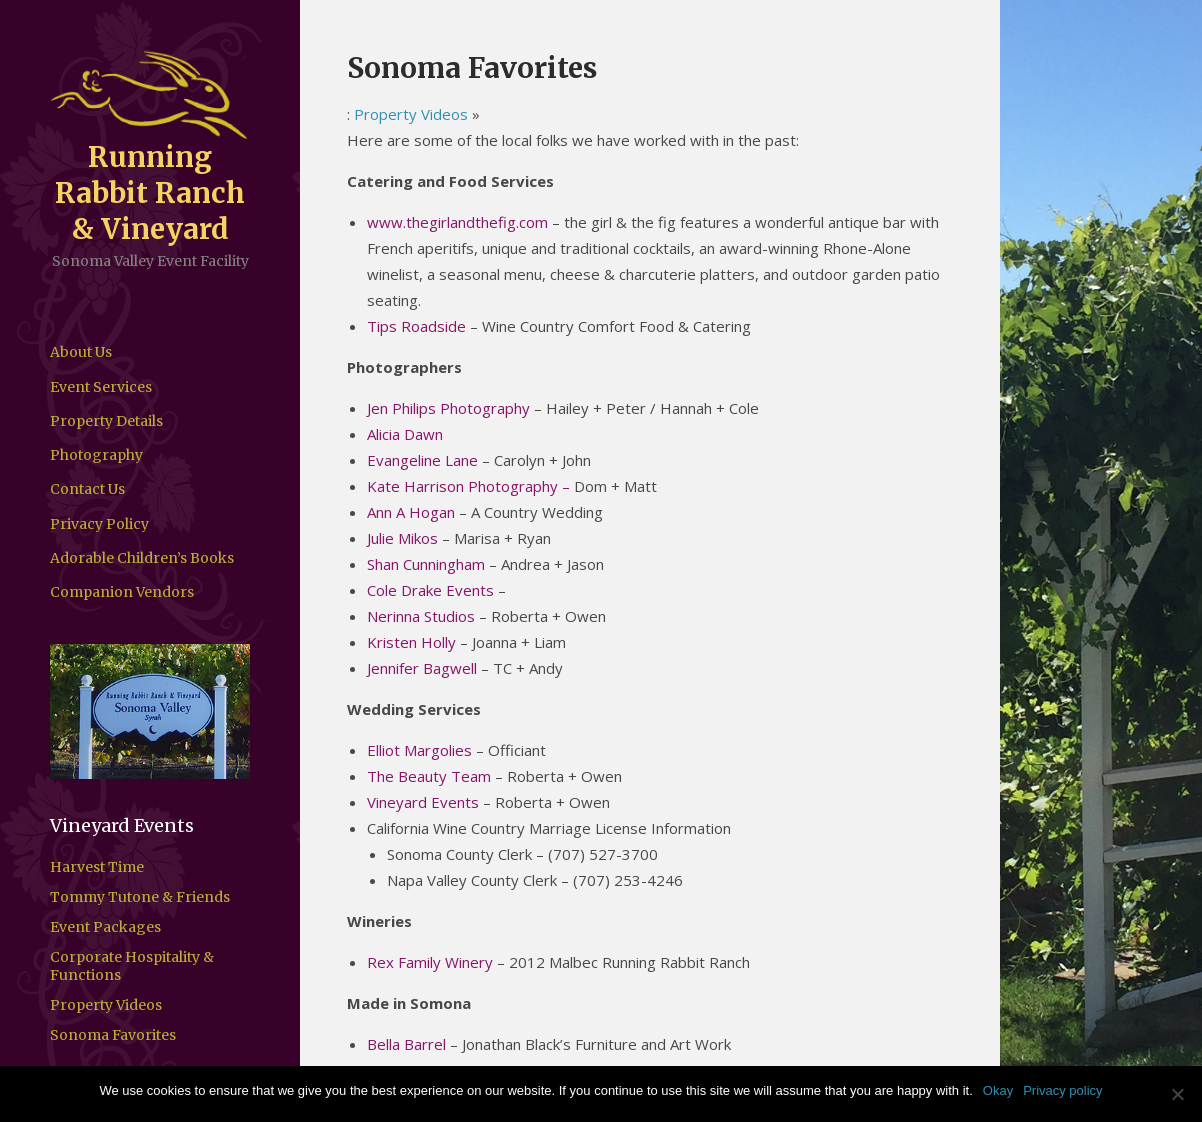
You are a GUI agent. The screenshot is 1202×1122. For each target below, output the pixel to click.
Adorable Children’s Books (142, 558)
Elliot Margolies (419, 750)
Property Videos (106, 1005)
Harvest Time (97, 867)
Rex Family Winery (430, 962)
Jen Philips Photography (448, 408)
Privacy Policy (99, 524)
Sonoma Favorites (113, 1035)
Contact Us (87, 489)
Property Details (106, 421)
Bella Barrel (406, 1044)
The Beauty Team (429, 776)
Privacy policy (1062, 1090)
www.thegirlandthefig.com (457, 222)
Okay (998, 1090)
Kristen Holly (411, 642)
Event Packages (105, 927)
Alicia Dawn (405, 434)
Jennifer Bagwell (422, 668)
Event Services (101, 387)
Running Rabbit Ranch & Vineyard (150, 193)
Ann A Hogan (411, 512)
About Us (81, 352)
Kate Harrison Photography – (470, 486)
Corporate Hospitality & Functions (132, 966)
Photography (96, 455)
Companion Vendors (122, 592)
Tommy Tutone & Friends (140, 897)
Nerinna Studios (421, 616)
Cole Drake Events (430, 590)
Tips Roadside (416, 326)
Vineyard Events (423, 802)
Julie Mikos (402, 538)
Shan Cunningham (426, 564)
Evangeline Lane (422, 460)
